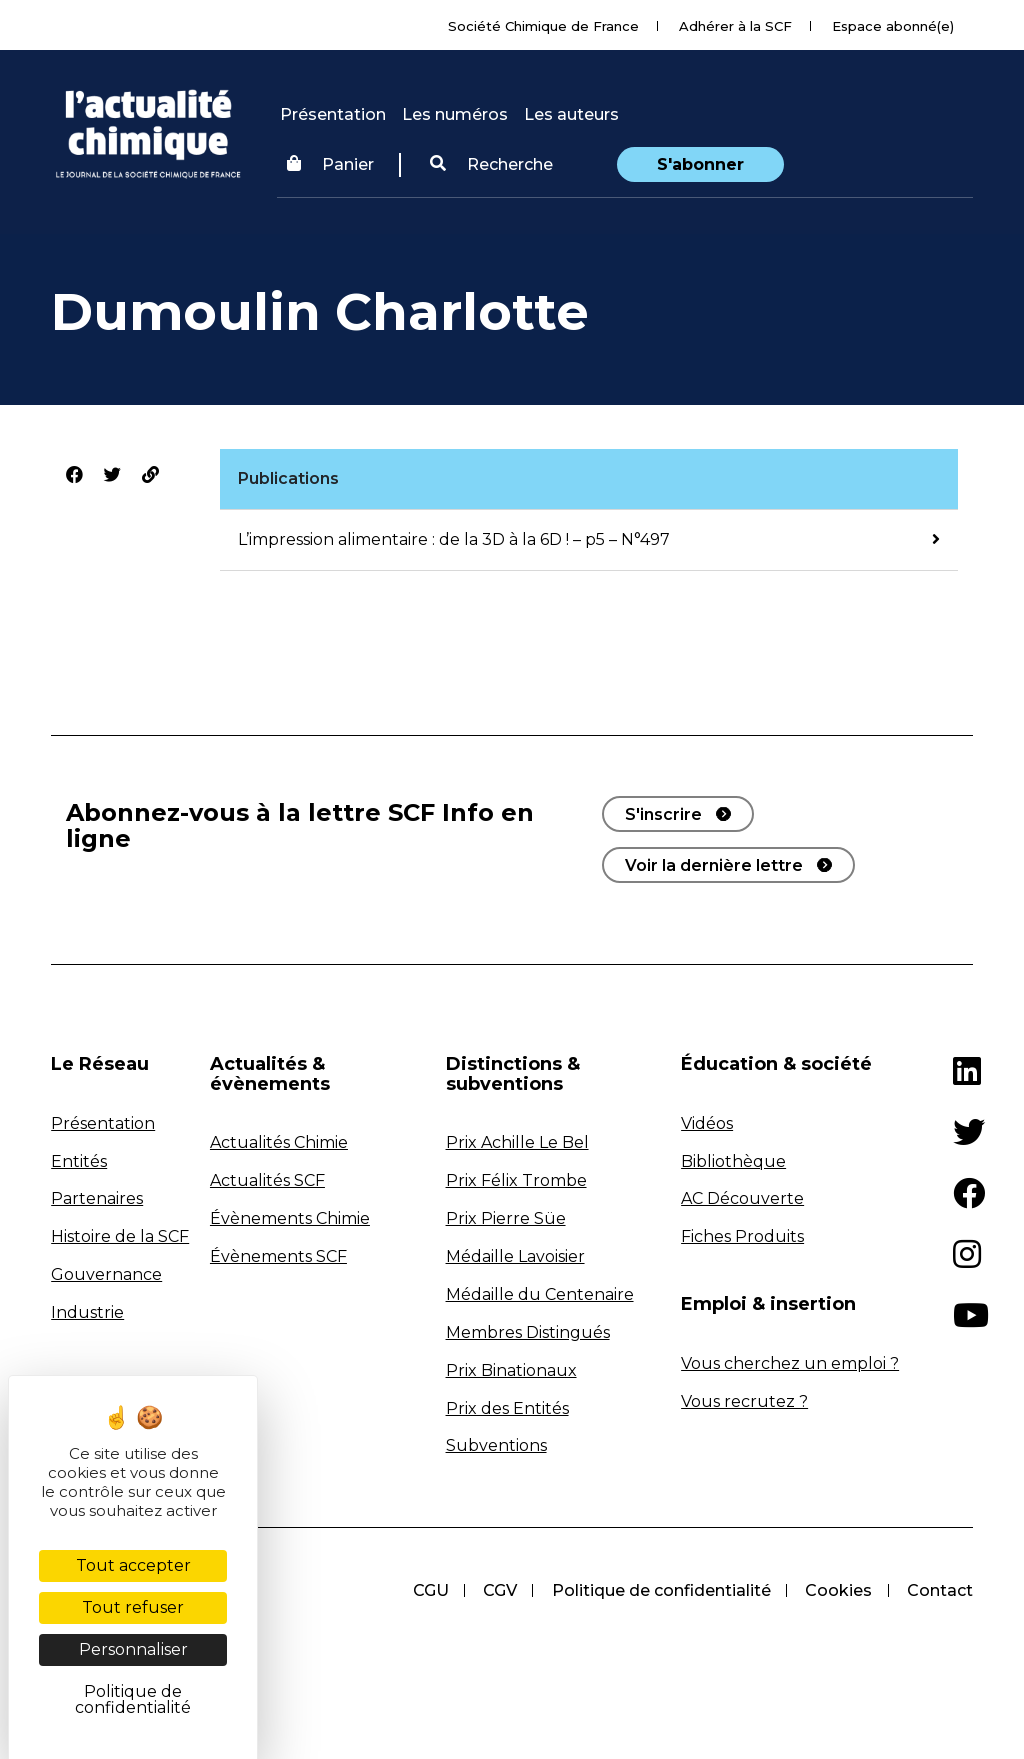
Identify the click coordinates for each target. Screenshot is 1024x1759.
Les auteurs (571, 114)
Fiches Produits (742, 1236)
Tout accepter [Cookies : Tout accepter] (133, 1565)
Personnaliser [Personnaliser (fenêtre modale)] (133, 1649)
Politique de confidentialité (658, 1590)
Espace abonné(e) (893, 26)
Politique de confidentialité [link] (133, 1699)
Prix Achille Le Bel (517, 1142)
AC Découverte (742, 1198)
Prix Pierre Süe (506, 1218)
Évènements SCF (278, 1256)
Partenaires (97, 1198)
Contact (940, 1590)
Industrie (87, 1312)
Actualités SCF (267, 1180)
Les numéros (455, 114)
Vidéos (707, 1123)
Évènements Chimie (290, 1218)
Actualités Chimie (279, 1142)
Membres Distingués (528, 1332)
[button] (491, 165)
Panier (330, 164)
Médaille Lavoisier (515, 1256)
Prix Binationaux (511, 1370)
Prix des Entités (507, 1408)
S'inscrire (663, 814)
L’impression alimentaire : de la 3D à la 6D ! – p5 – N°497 (454, 539)
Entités (79, 1161)
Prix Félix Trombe (516, 1180)
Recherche (491, 164)
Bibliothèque (733, 1161)
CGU (425, 1590)
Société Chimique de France (543, 26)
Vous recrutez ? (744, 1401)
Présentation (333, 114)
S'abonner (700, 164)
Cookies (837, 1590)
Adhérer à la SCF (735, 26)
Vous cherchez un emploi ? (790, 1363)
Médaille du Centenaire (540, 1294)
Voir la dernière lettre (714, 865)
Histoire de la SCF (120, 1236)
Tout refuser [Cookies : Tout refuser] (133, 1607)
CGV (496, 1590)
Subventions (496, 1445)
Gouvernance (106, 1274)
